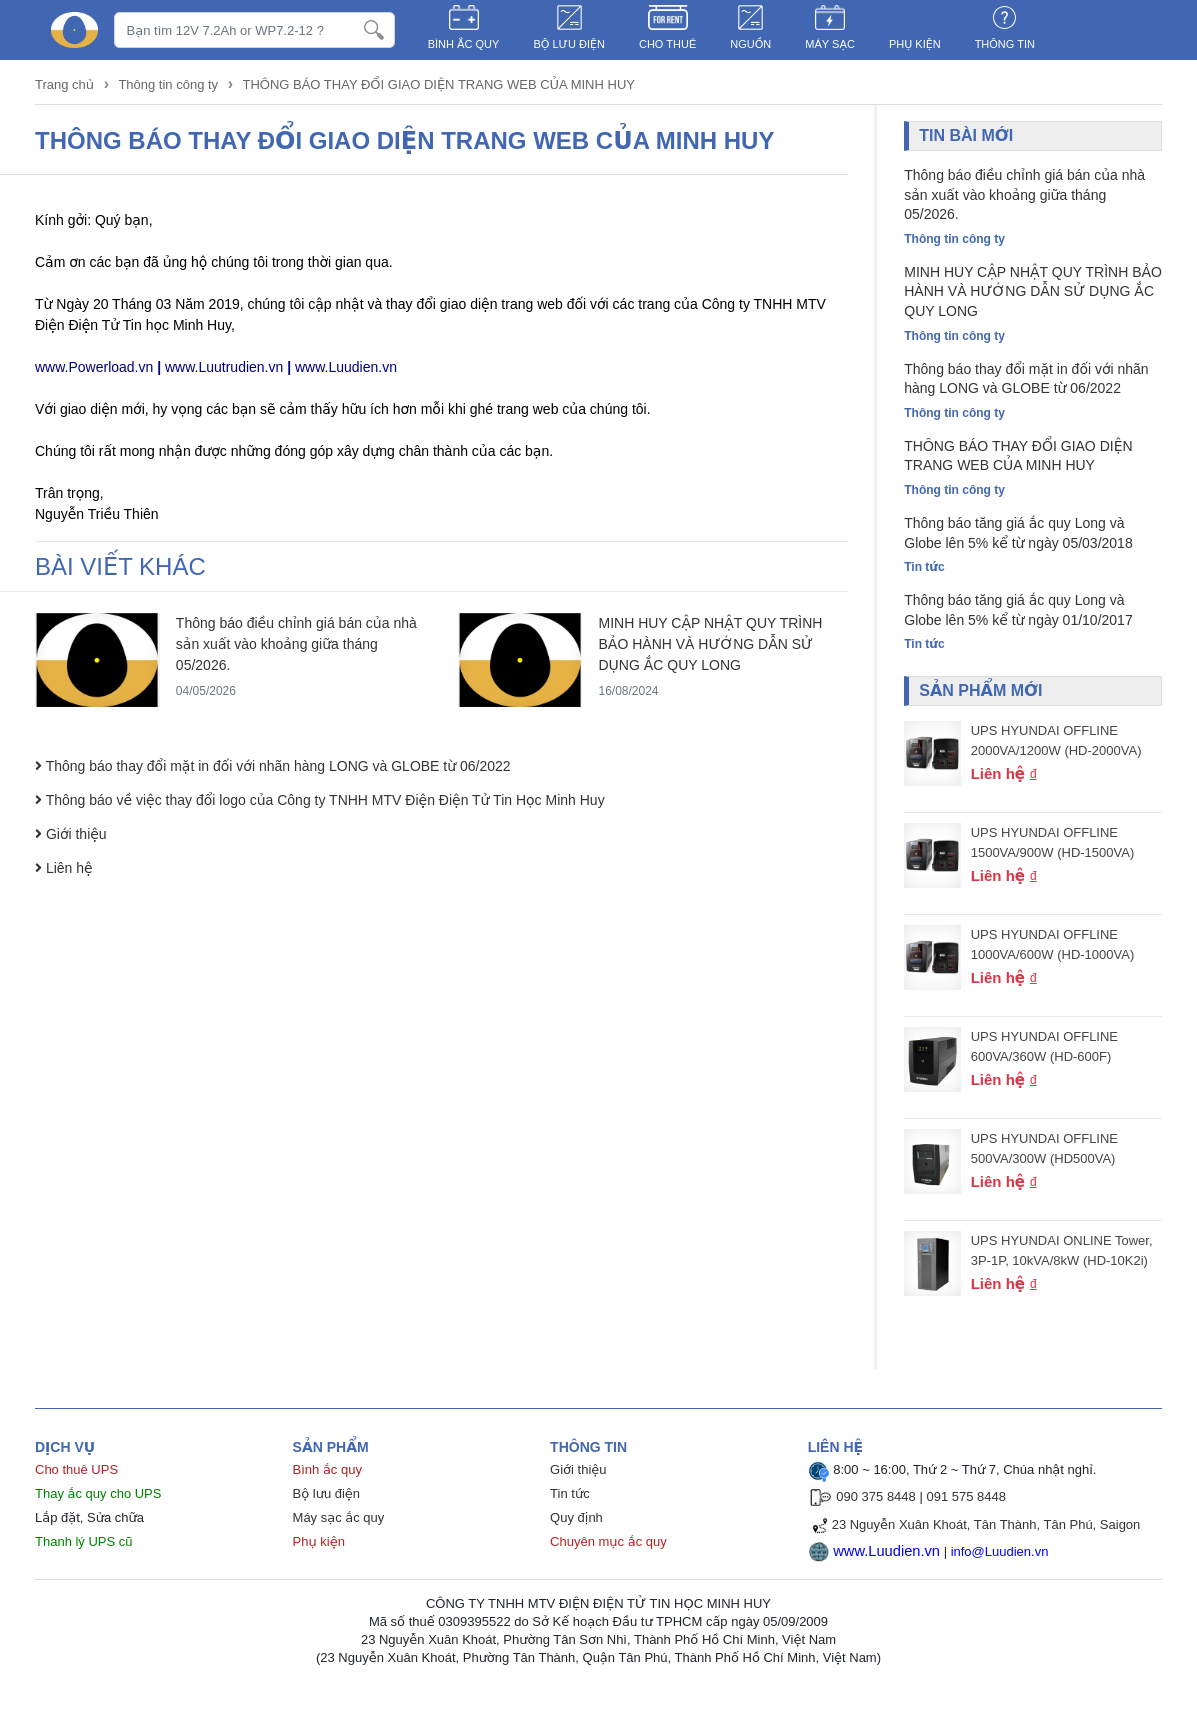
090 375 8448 (876, 1501)
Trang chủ (66, 84)
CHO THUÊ (667, 44)
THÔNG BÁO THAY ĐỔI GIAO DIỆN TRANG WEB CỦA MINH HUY (438, 84)
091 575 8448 (966, 1501)
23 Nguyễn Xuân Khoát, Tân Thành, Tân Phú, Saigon (986, 1529)
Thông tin (1005, 44)
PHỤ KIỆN (915, 44)
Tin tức (570, 1498)
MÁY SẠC (830, 44)
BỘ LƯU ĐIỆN (569, 44)
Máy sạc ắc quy (339, 1522)
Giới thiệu (578, 1474)
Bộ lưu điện (327, 1498)
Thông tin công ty (168, 84)
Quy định (576, 1522)
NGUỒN (750, 44)
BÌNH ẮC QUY (464, 44)
